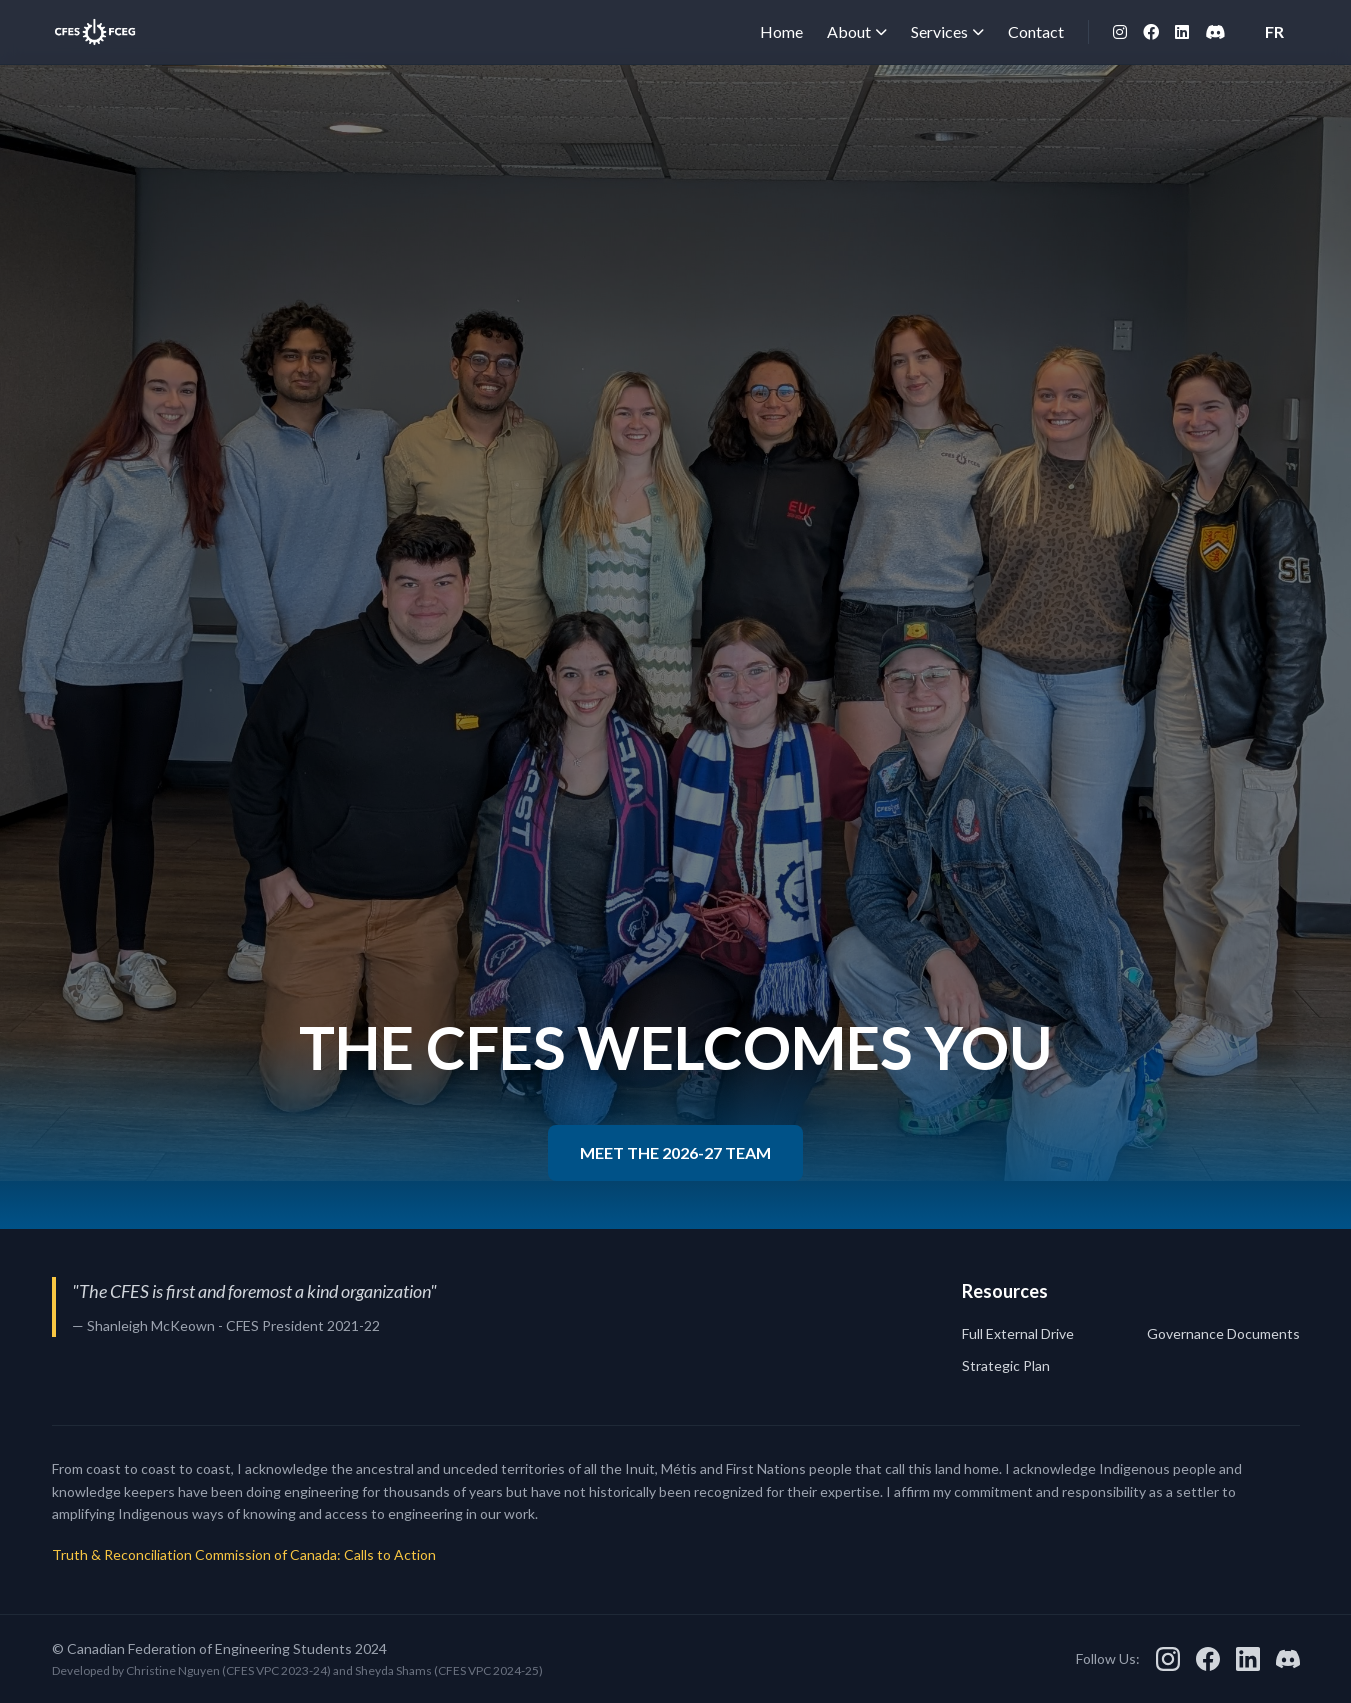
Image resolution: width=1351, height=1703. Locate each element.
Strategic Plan (1006, 1365)
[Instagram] (1120, 32)
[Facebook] (1151, 32)
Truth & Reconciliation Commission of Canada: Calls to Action (244, 1554)
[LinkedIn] (1182, 32)
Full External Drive (1018, 1333)
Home (781, 31)
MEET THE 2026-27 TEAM (675, 1152)
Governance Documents (1223, 1333)
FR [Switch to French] (1274, 31)
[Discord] (1215, 32)
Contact (1036, 31)
